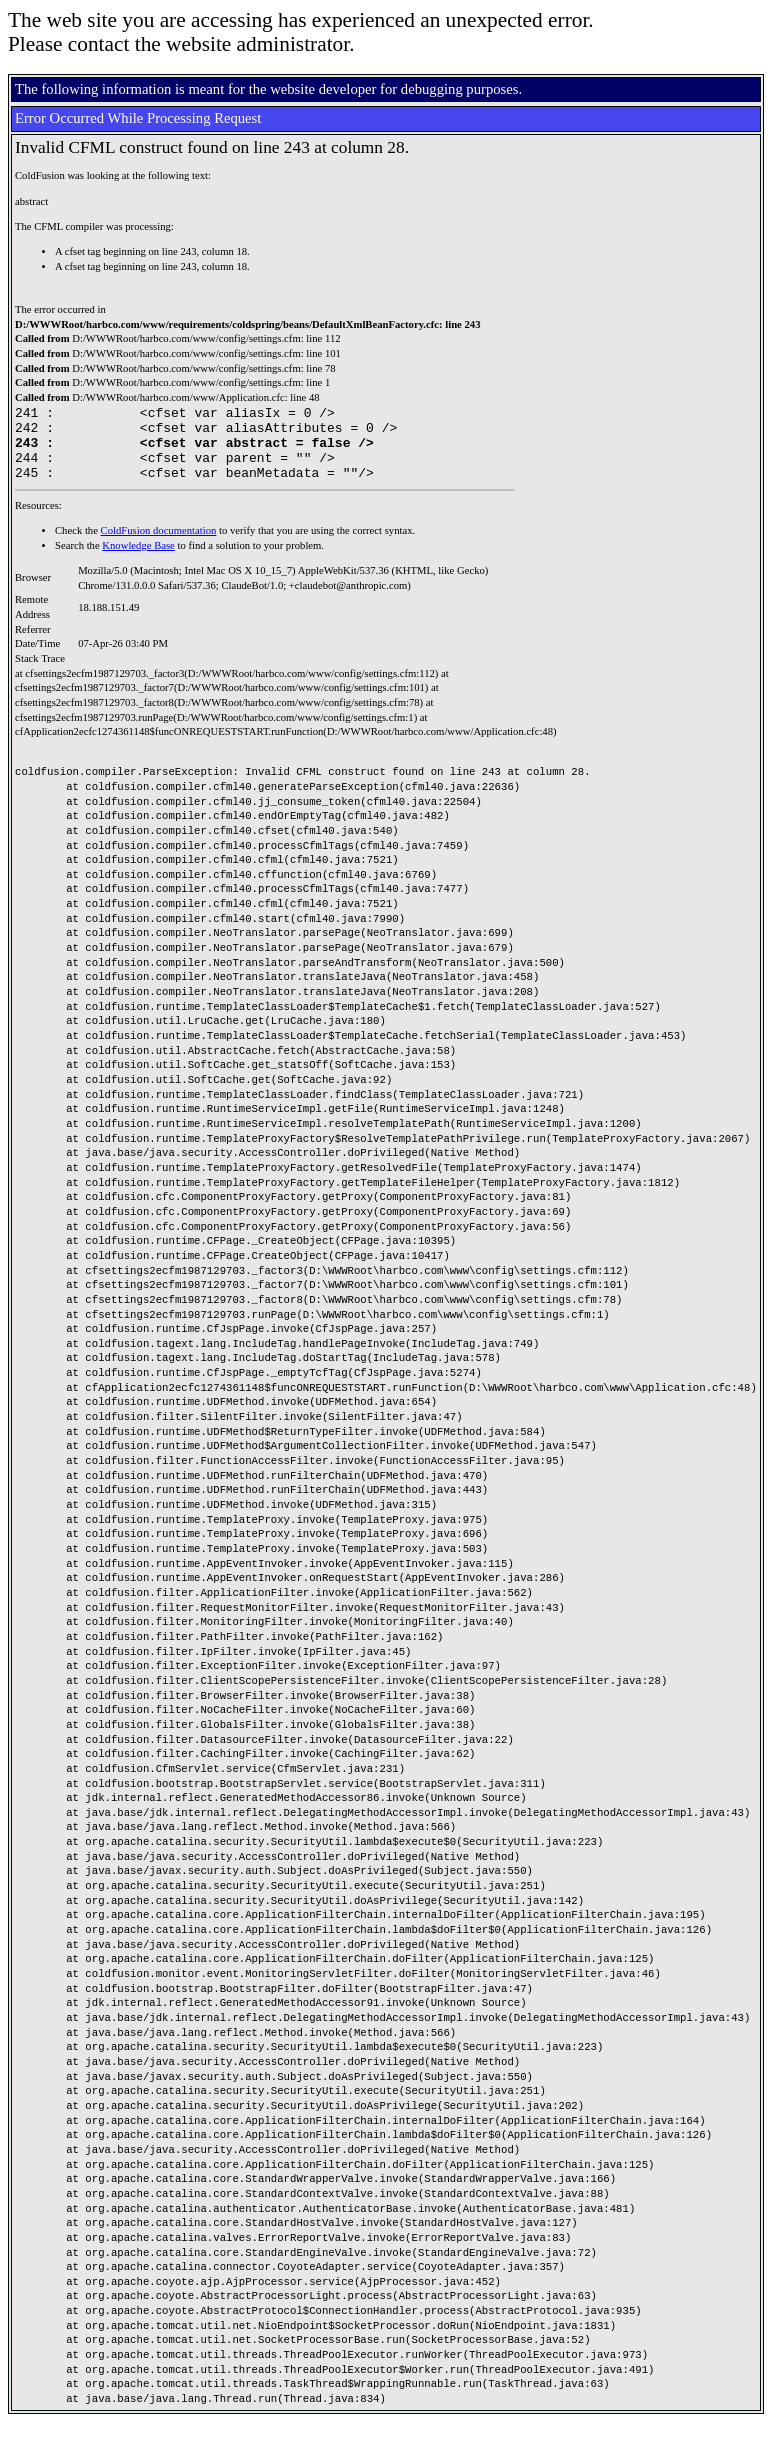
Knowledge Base (138, 560)
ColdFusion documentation (159, 545)
